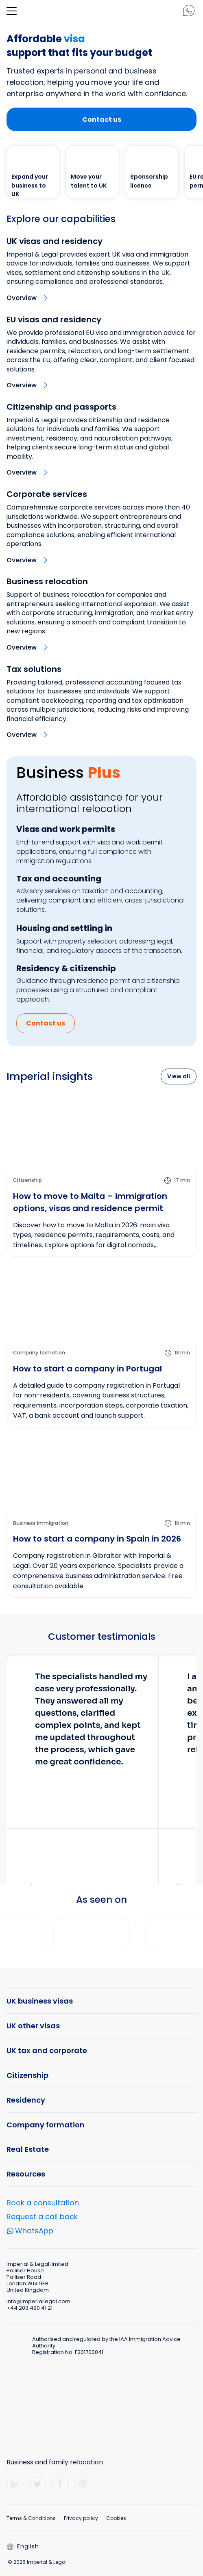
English (23, 2546)
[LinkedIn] (15, 2484)
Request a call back (42, 2216)
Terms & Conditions (31, 2518)
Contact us (101, 119)
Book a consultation (43, 2203)
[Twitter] (37, 2484)
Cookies (116, 2518)
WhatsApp (34, 2232)
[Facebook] (60, 2484)
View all (178, 1076)
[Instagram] (83, 2484)
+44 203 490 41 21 (29, 2308)
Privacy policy (81, 2518)
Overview (22, 297)
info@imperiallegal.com (38, 2301)
